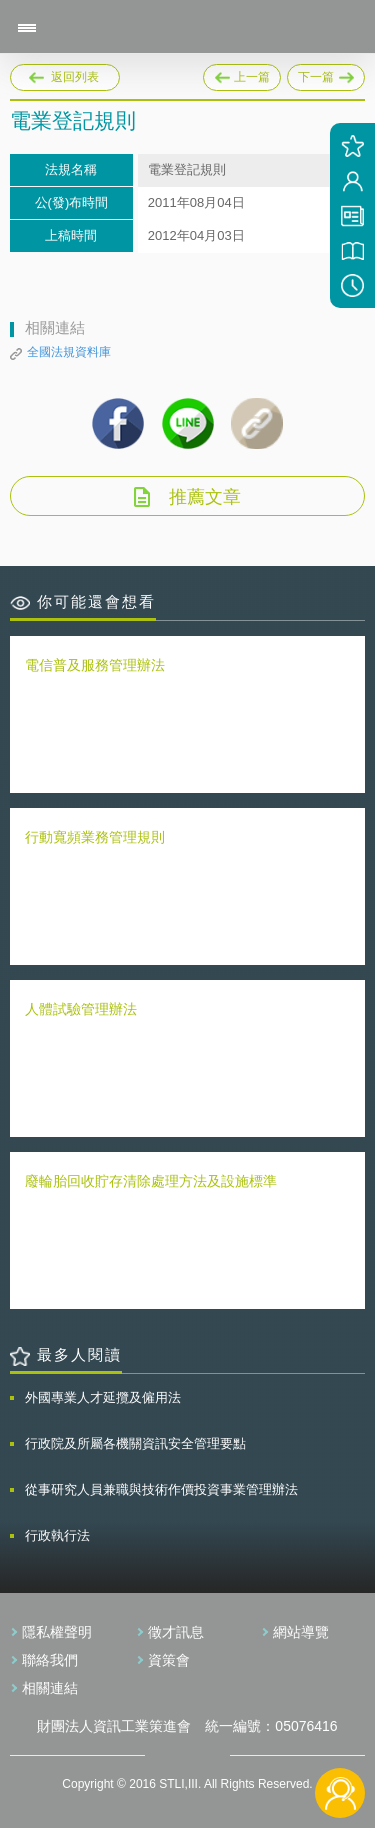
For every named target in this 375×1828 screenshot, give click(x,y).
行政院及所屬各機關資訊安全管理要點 (135, 1443)
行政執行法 (57, 1535)
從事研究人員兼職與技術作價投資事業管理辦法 (161, 1489)
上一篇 (242, 74)
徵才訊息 (176, 1632)
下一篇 (326, 74)
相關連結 (50, 1688)
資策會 (169, 1660)
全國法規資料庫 (69, 352)
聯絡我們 (50, 1660)
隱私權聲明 (57, 1632)
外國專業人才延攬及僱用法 (103, 1397)
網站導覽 (301, 1632)
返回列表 (75, 77)
